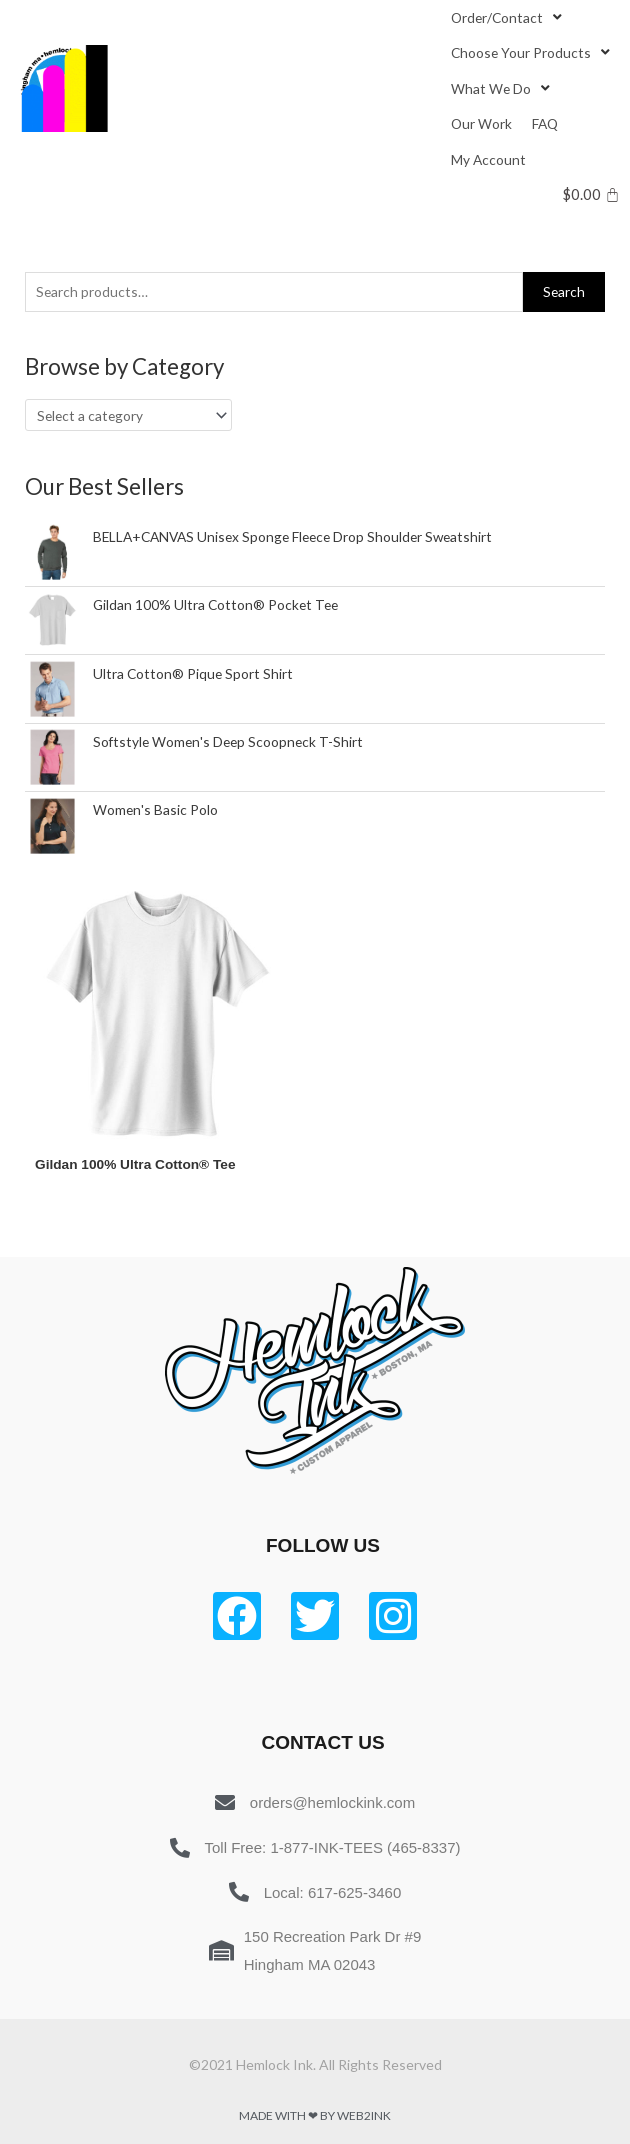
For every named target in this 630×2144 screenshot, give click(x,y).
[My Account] (488, 159)
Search (564, 291)
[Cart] (591, 194)
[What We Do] (502, 88)
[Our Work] (481, 123)
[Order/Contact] (508, 17)
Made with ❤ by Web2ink (315, 2115)
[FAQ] (545, 123)
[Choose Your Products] (532, 52)
